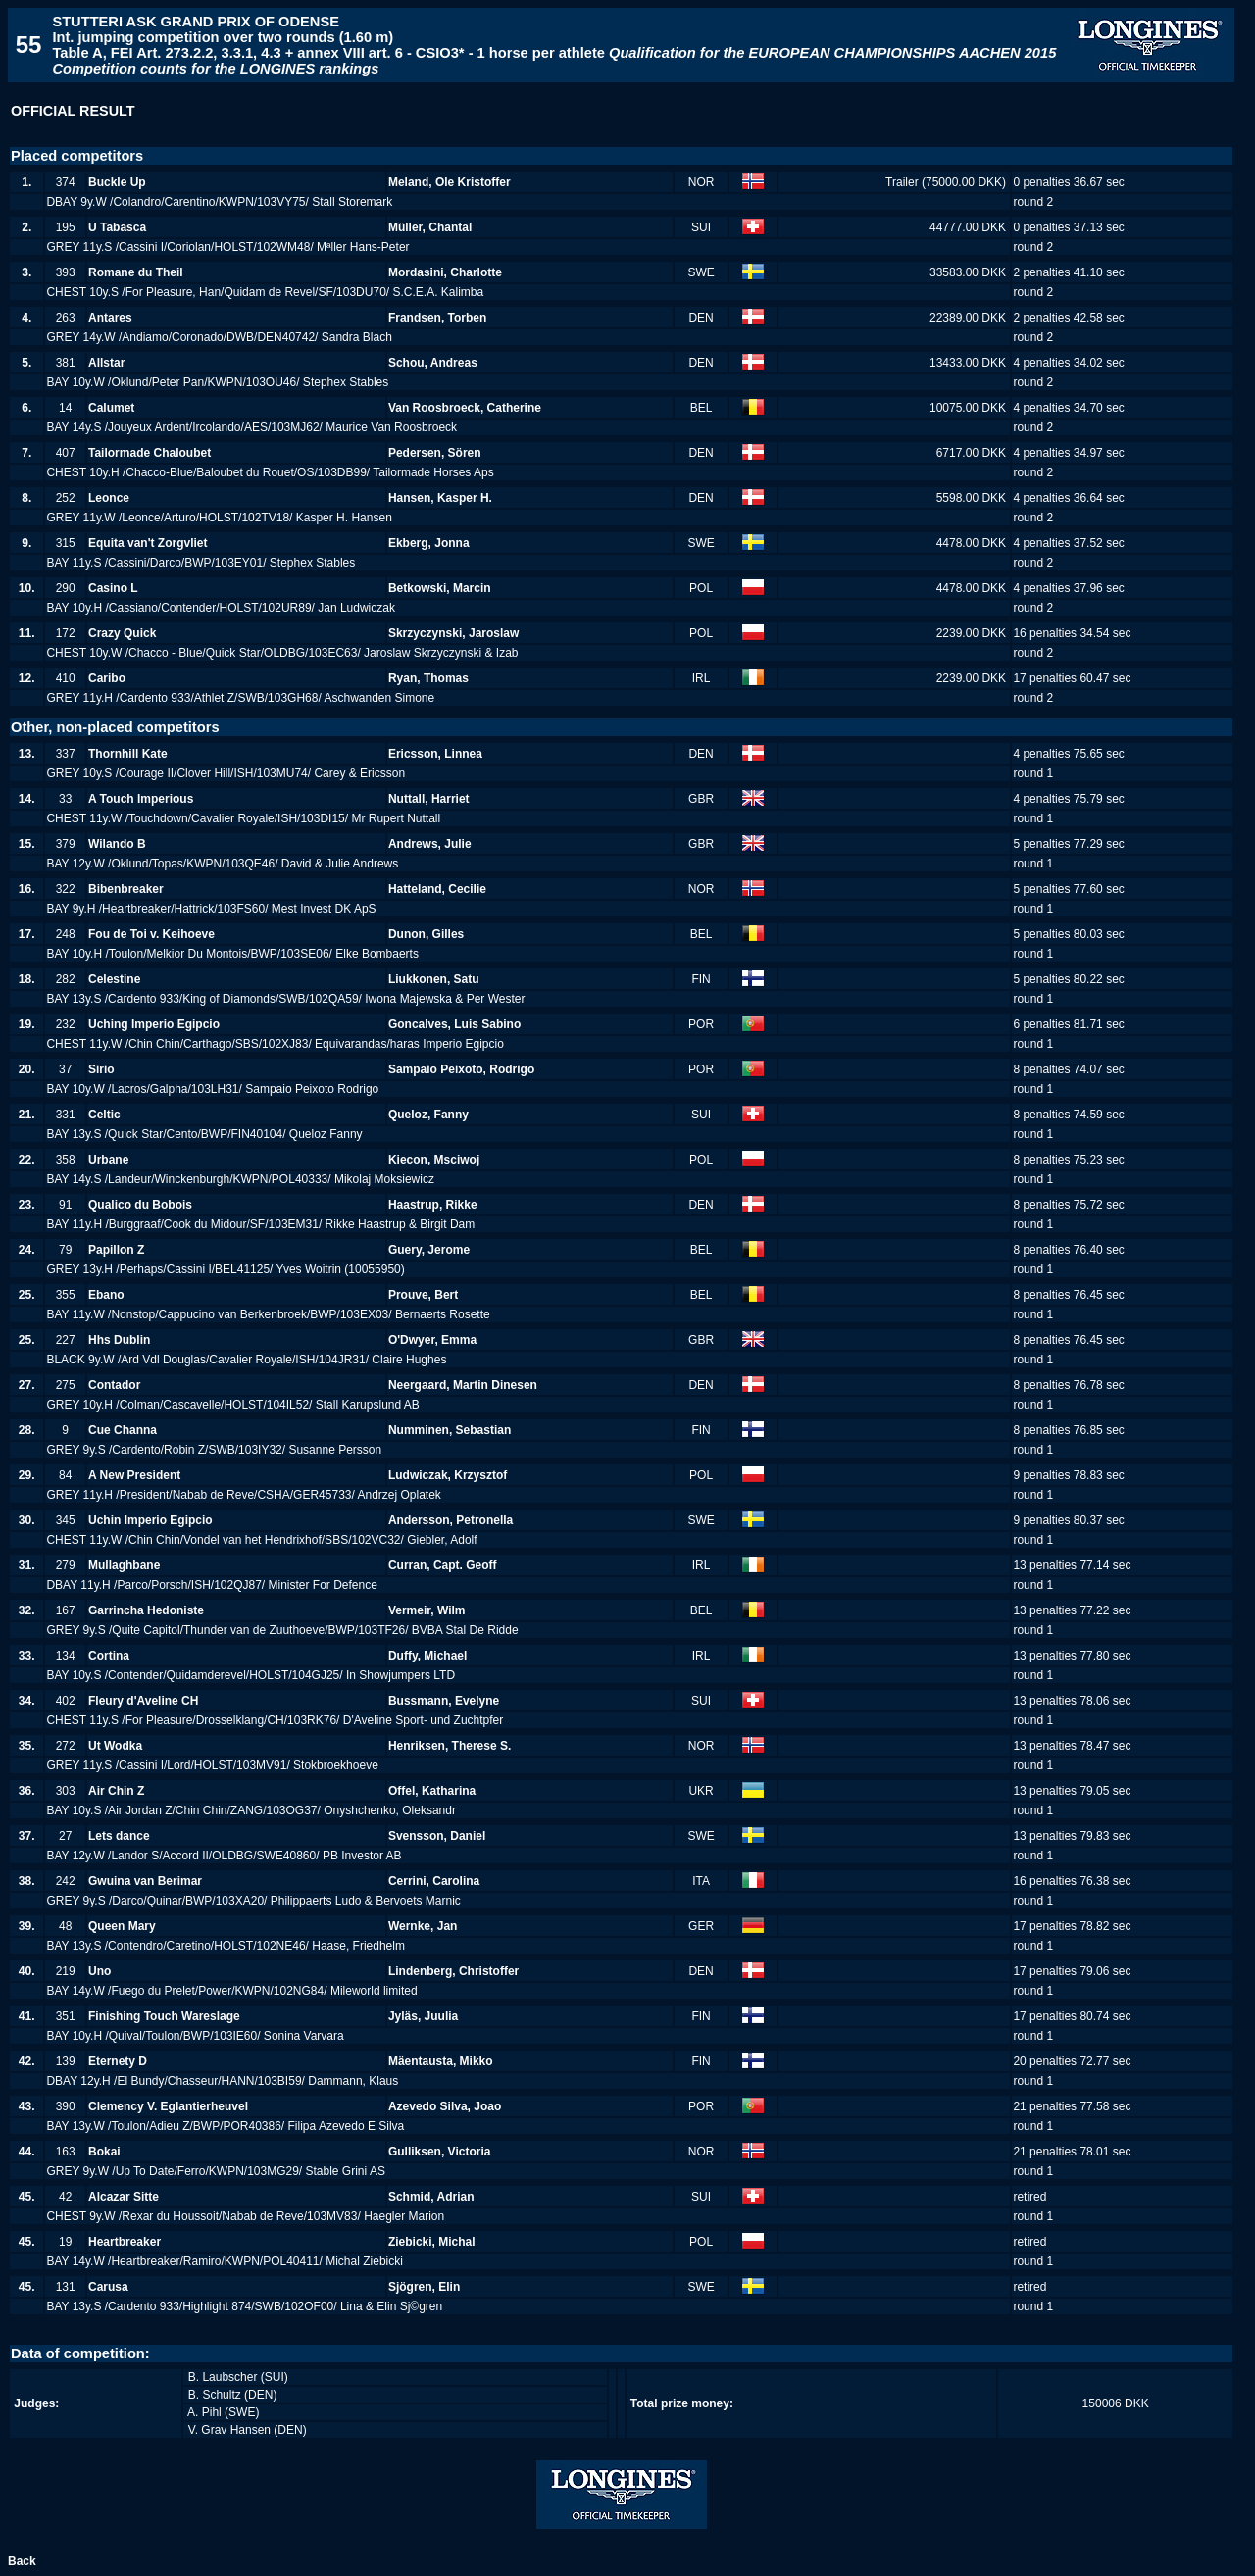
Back (22, 2561)
